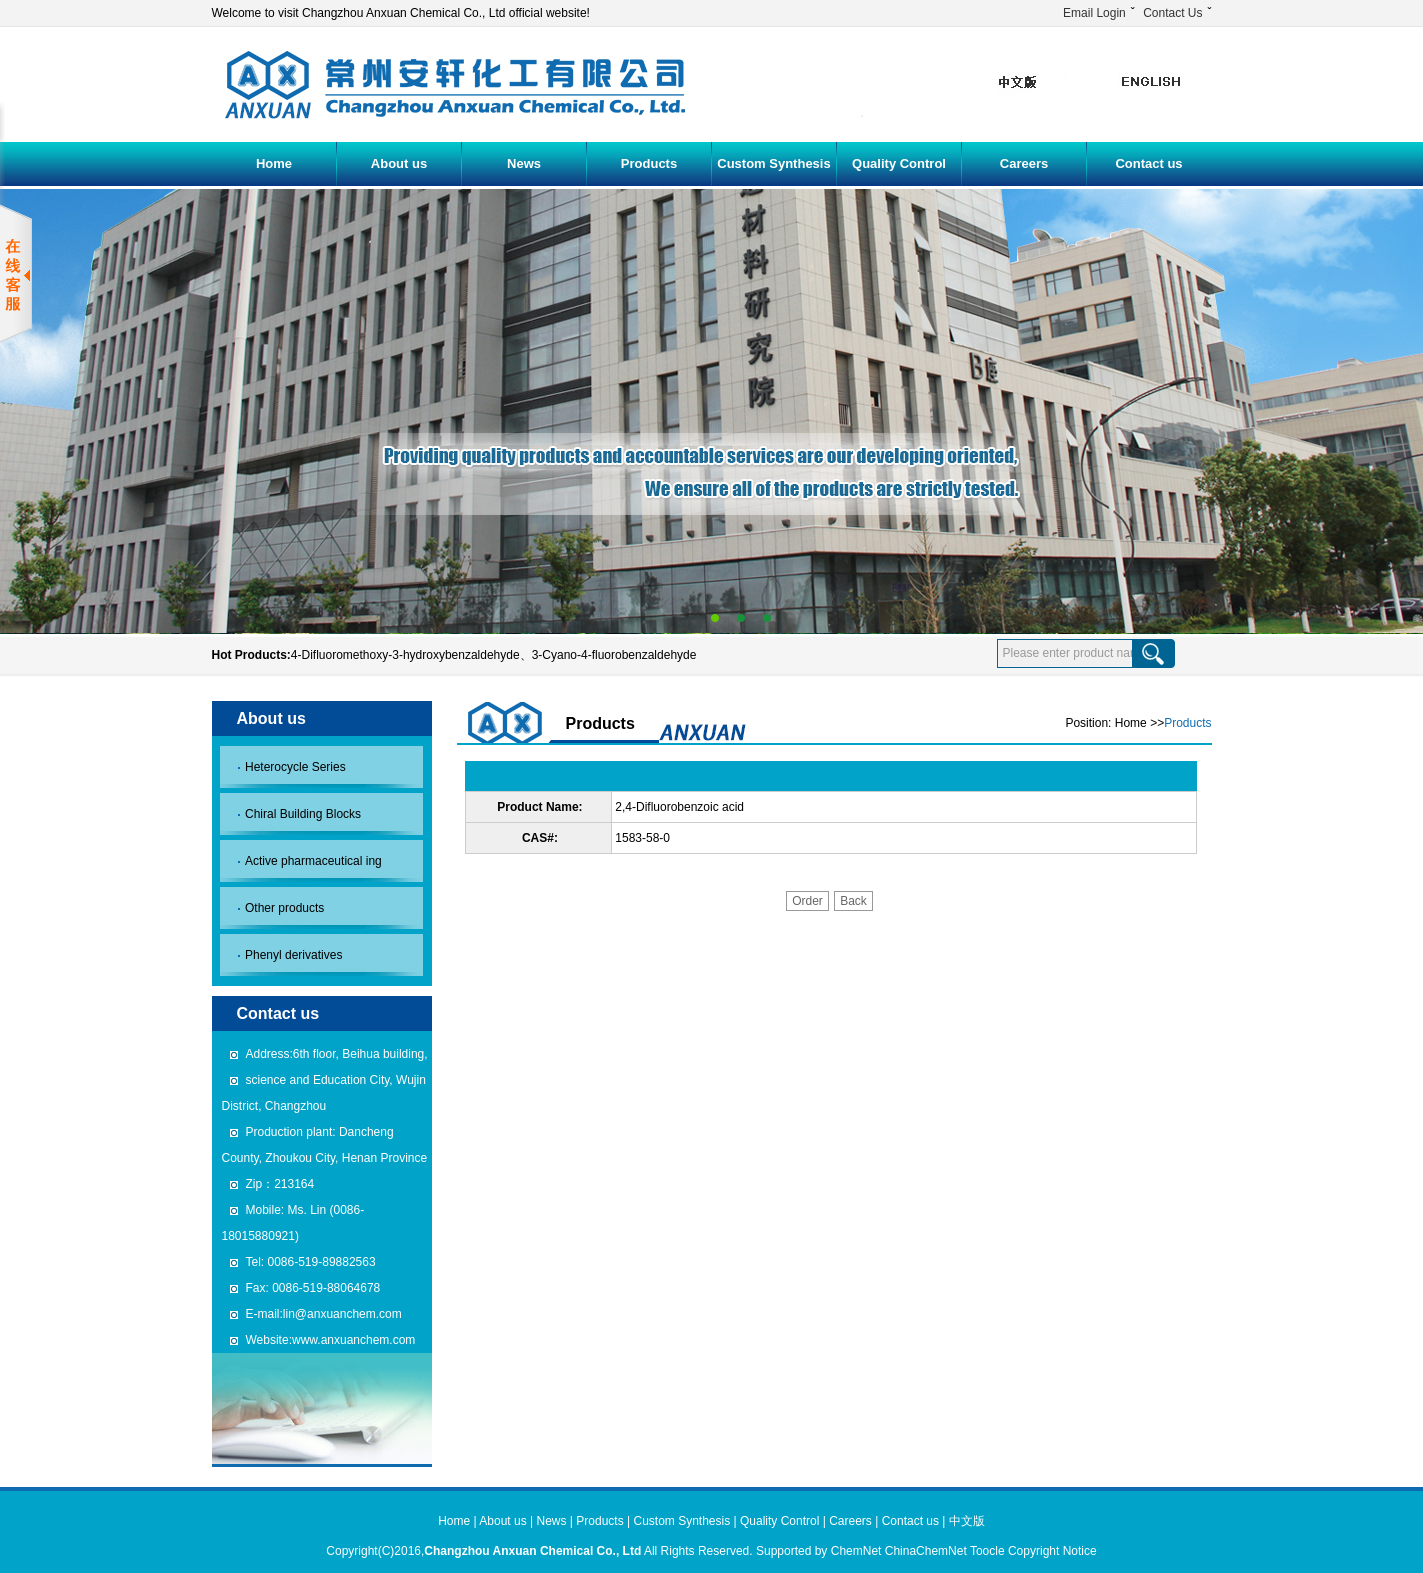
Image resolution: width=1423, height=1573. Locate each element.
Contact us (1148, 163)
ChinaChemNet (926, 1551)
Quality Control (899, 163)
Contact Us (1172, 13)
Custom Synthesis (773, 163)
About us (399, 163)
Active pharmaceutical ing (313, 861)
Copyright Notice (1052, 1551)
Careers (1024, 163)
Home (274, 163)
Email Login (1094, 13)
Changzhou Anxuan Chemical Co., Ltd (532, 1551)
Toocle (987, 1551)
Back (853, 901)
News (524, 163)
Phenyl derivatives (293, 955)
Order (807, 901)
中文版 (967, 1521)
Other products (284, 908)
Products (649, 163)
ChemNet (856, 1551)
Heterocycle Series (295, 767)
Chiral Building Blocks (303, 814)
